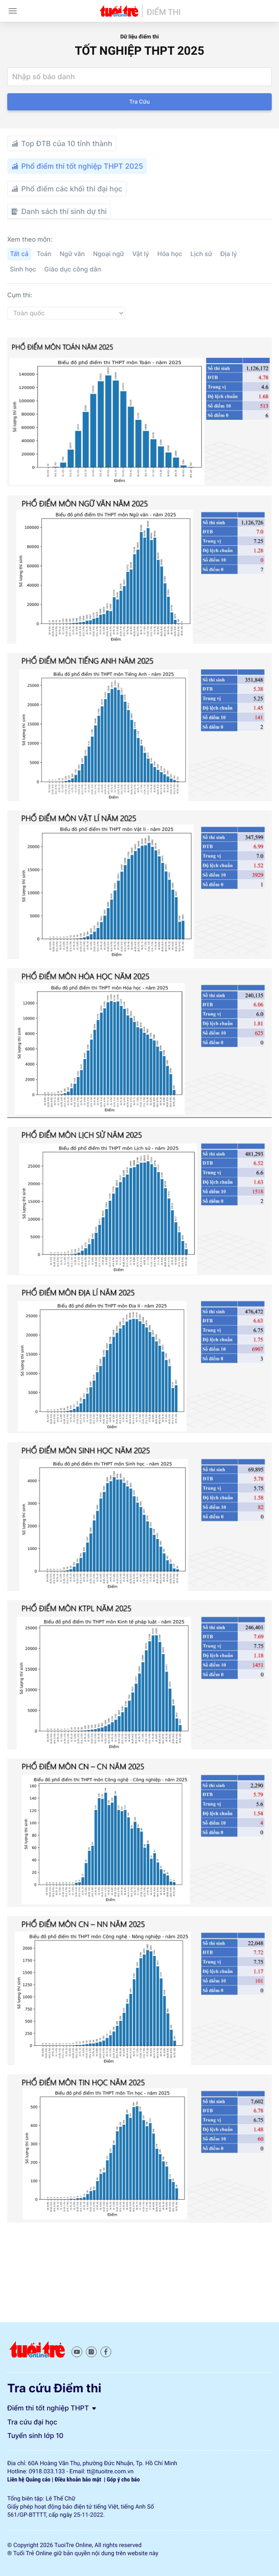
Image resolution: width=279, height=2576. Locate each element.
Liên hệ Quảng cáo (29, 2479)
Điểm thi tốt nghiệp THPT (51, 2408)
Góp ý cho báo (123, 2479)
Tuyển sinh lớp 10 (35, 2435)
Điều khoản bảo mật (79, 2479)
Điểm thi (163, 12)
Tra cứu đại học (32, 2422)
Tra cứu (139, 101)
